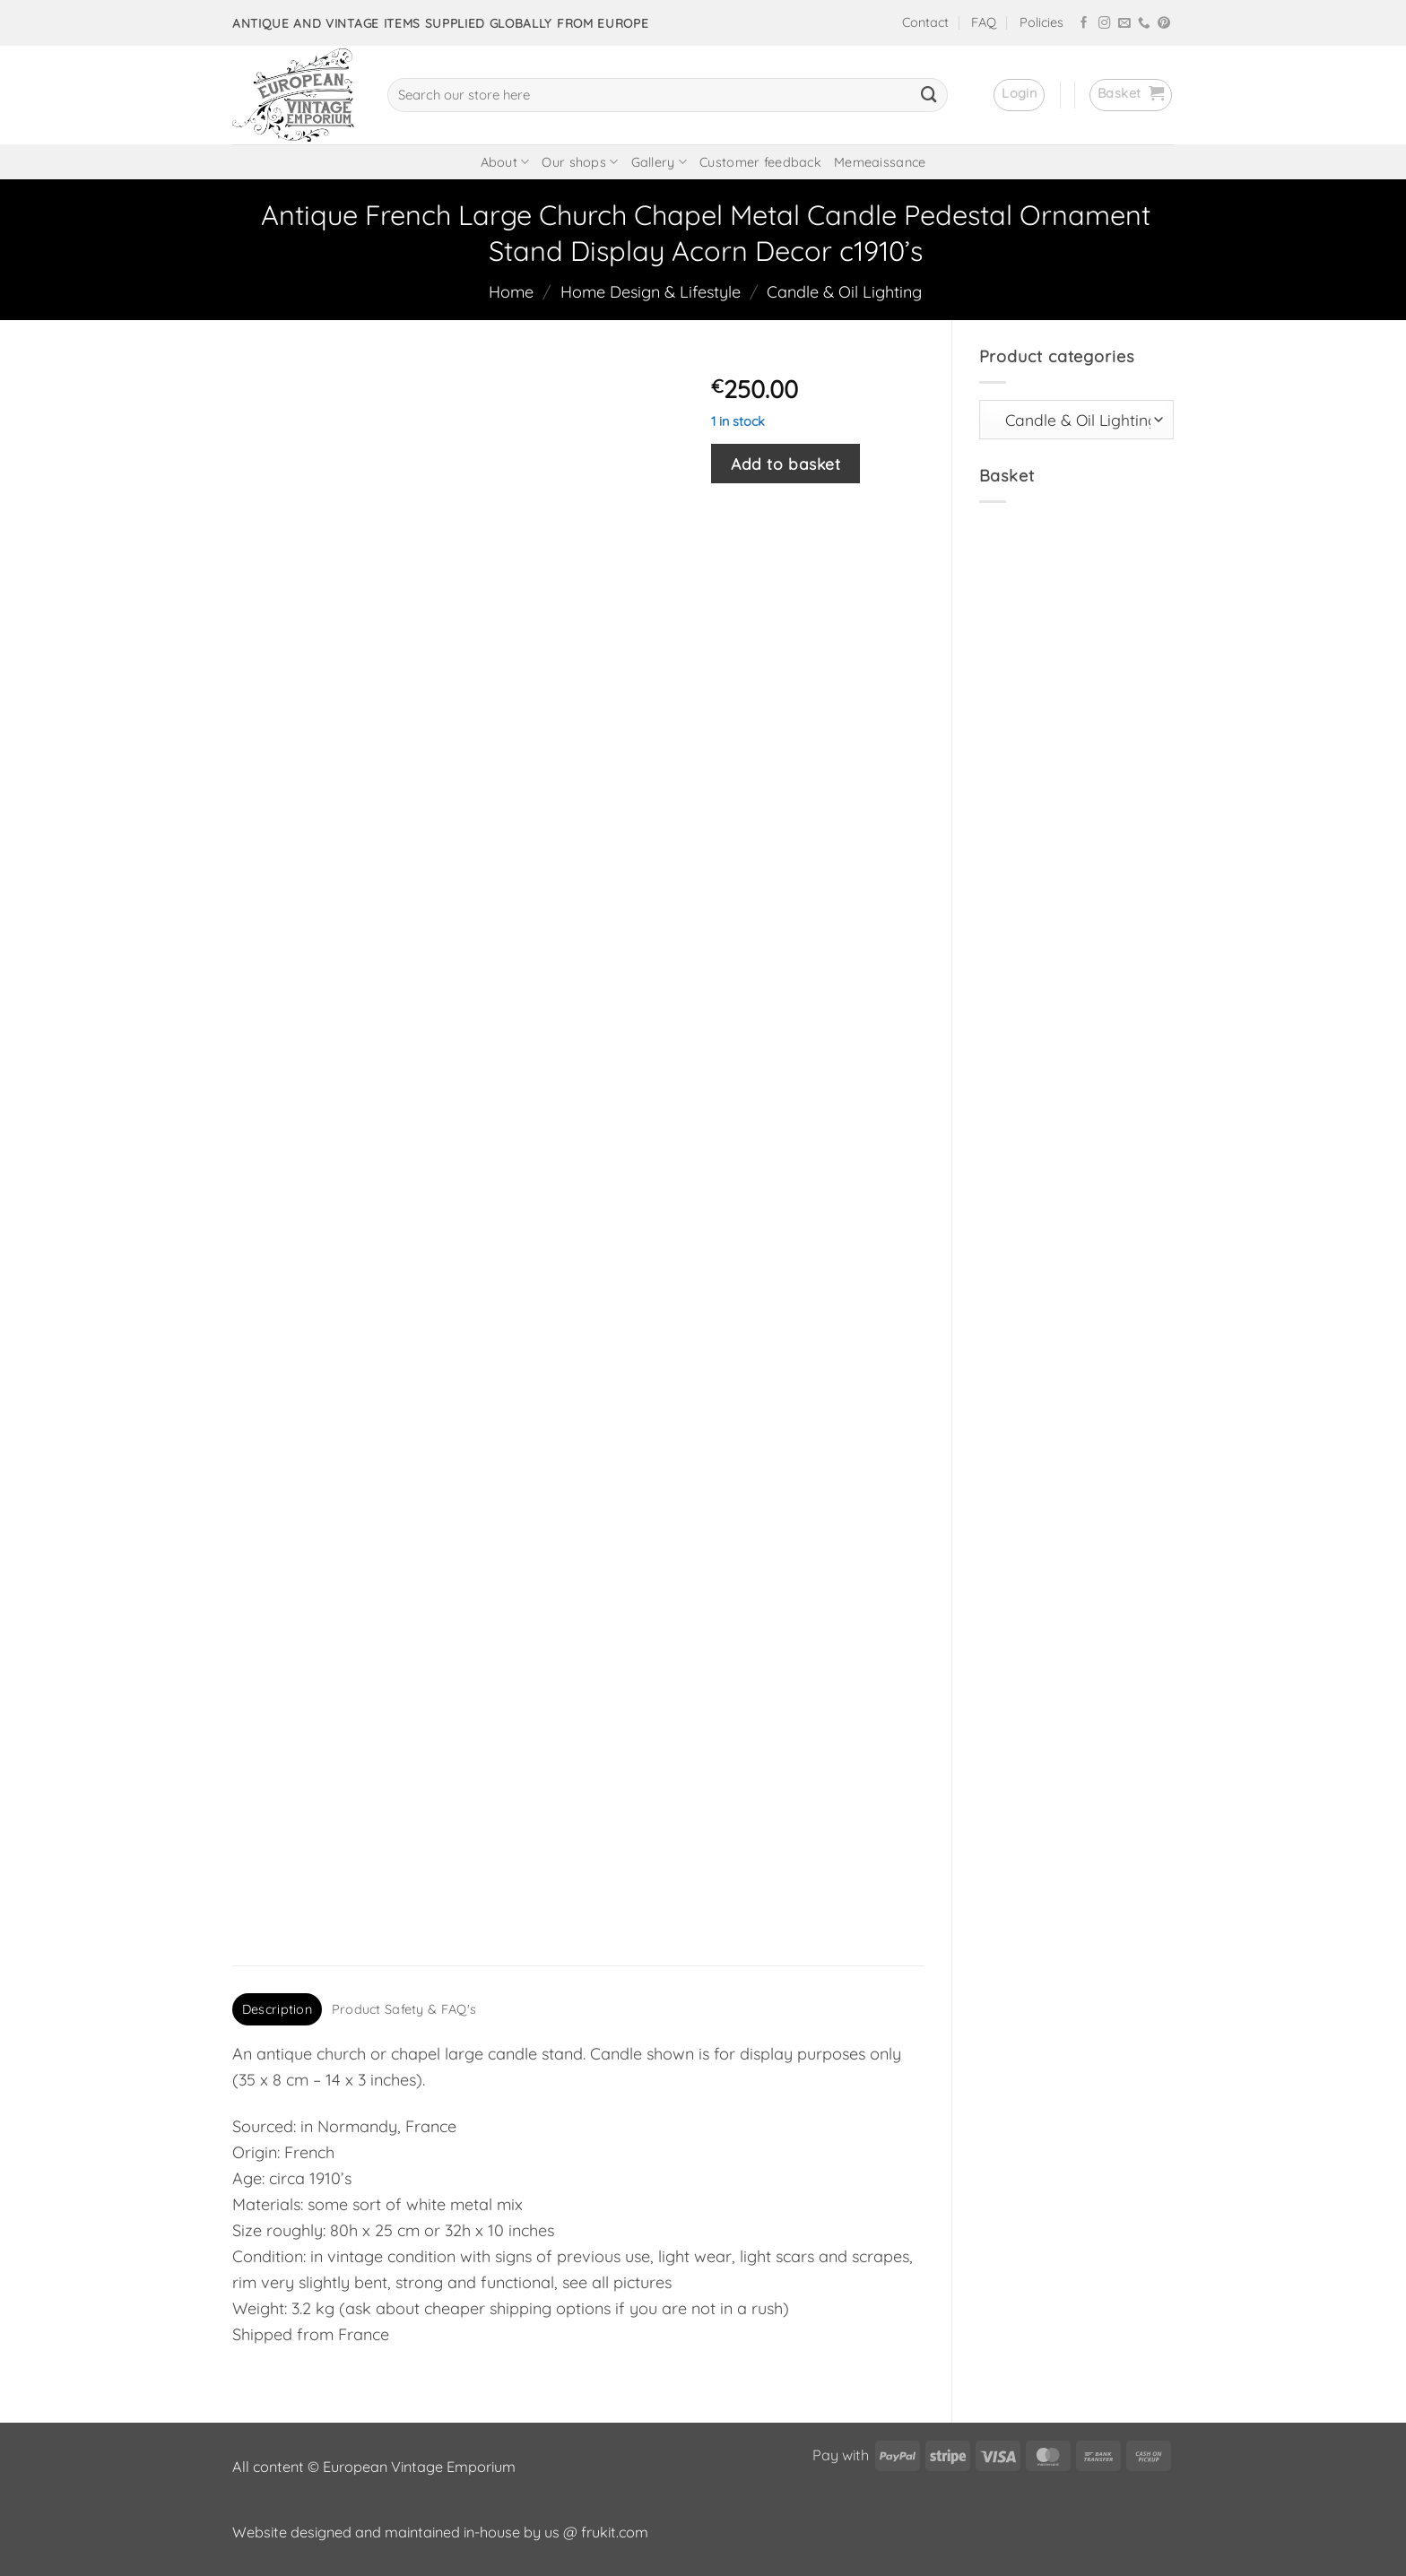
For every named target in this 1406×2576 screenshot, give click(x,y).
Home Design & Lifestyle (650, 292)
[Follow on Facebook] (1084, 23)
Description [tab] (277, 2009)
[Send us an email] (1124, 23)
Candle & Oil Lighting (844, 292)
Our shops (580, 161)
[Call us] (1144, 23)
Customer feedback (760, 162)
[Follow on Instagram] (1104, 23)
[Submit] (929, 95)
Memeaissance (879, 162)
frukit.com (614, 2532)
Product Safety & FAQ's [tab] (404, 2009)
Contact (925, 22)
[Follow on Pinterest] (1164, 23)
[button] (1019, 95)
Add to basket (785, 463)
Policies (1041, 22)
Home (511, 292)
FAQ (983, 22)
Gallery (659, 161)
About (505, 161)
